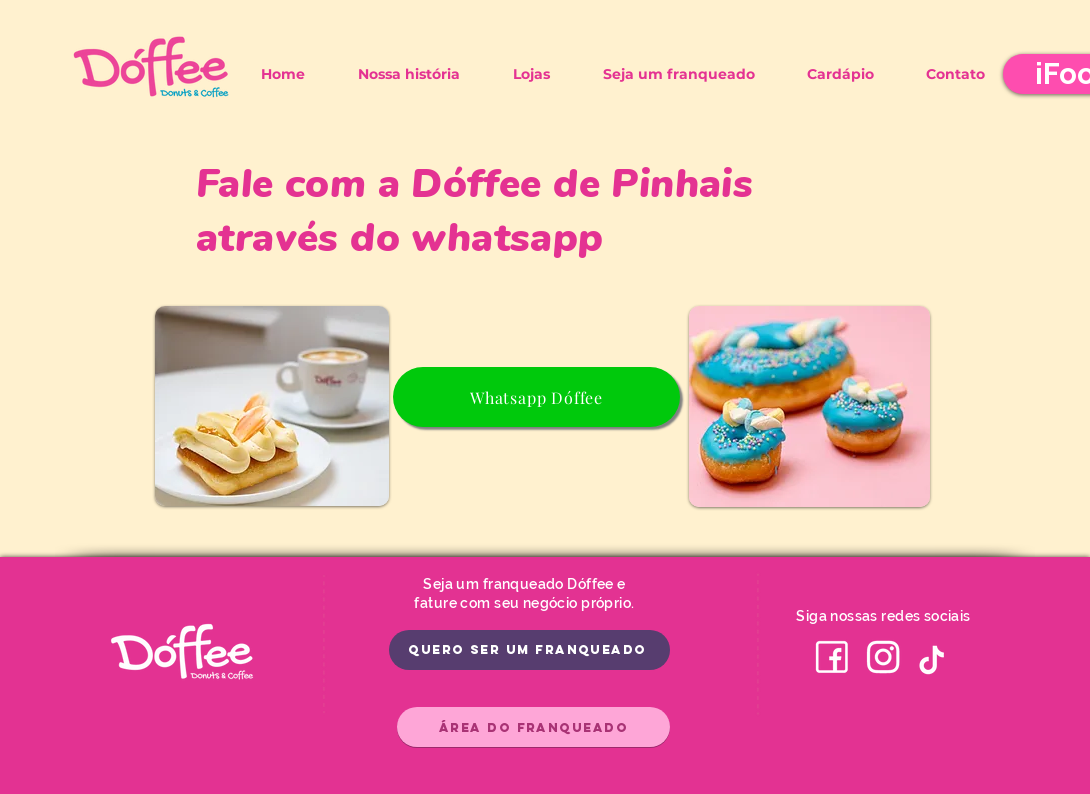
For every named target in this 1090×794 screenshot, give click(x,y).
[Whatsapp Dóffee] (536, 397)
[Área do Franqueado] (533, 727)
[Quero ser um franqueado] (529, 650)
